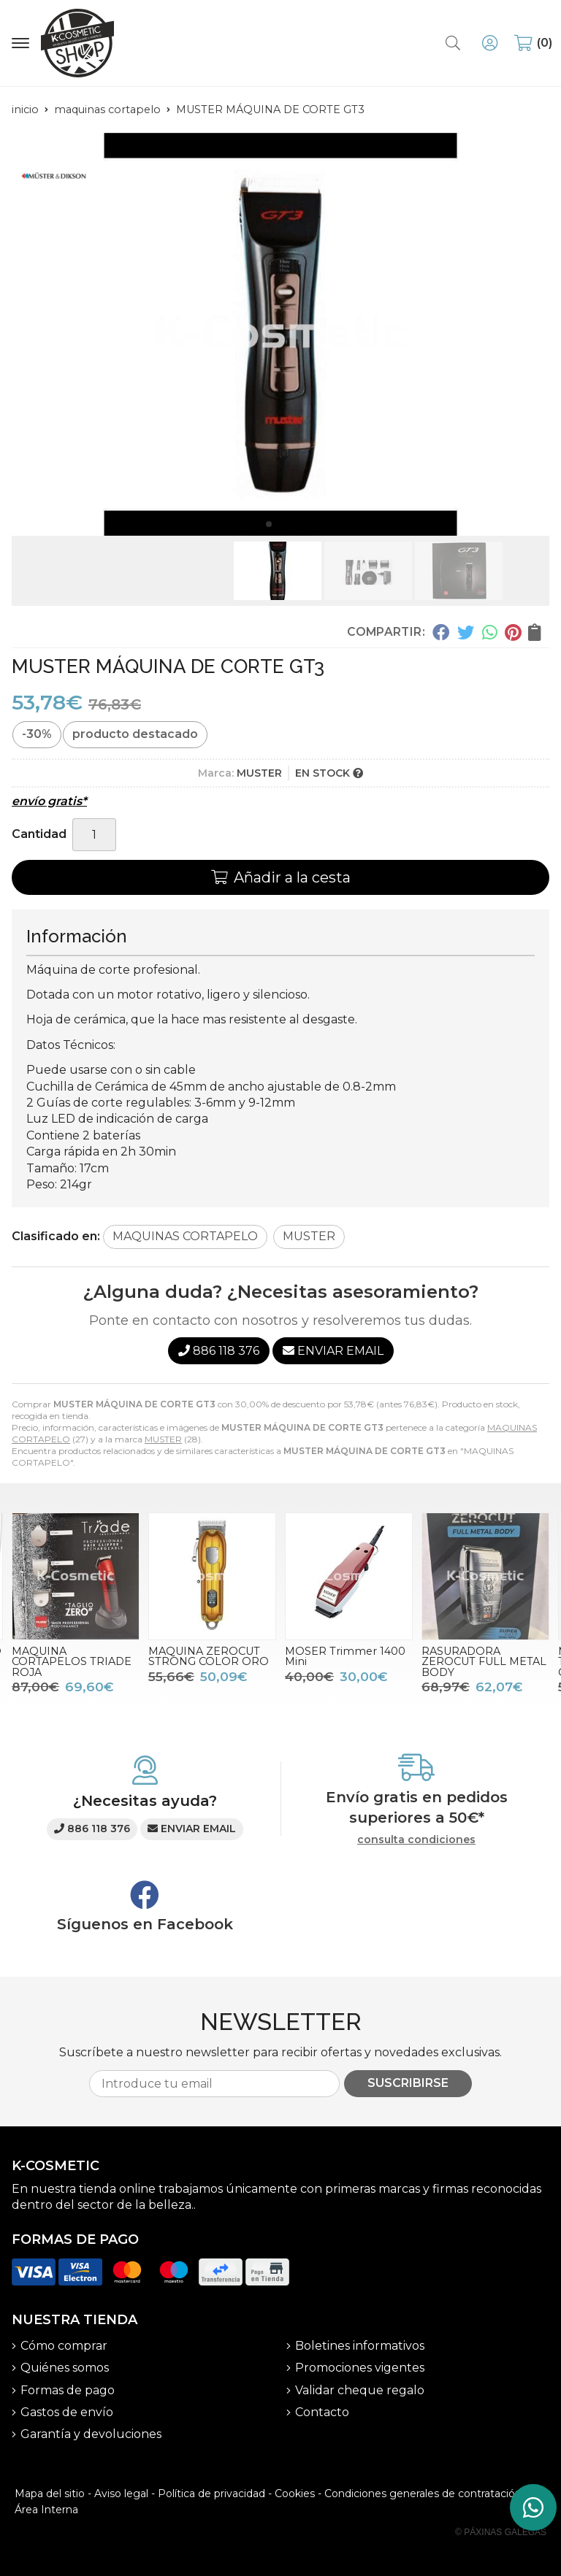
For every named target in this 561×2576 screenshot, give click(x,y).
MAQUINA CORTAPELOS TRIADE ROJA (71, 1662)
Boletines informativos (359, 2346)
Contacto (322, 2412)
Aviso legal (121, 2493)
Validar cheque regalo (359, 2390)
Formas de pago (67, 2390)
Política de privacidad (211, 2493)
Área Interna (46, 2509)
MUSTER (163, 1439)
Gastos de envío (66, 2412)
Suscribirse (408, 2083)
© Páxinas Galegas (500, 2532)
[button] (269, 524)
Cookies (295, 2493)
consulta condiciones (416, 1840)
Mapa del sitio (50, 2493)
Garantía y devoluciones (90, 2434)
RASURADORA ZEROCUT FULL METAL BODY (483, 1662)
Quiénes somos (64, 2368)
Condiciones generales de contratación (423, 2493)
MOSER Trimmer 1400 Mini (345, 1656)
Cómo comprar (63, 2346)
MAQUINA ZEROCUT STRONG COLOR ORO (208, 1656)
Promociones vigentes (359, 2368)
